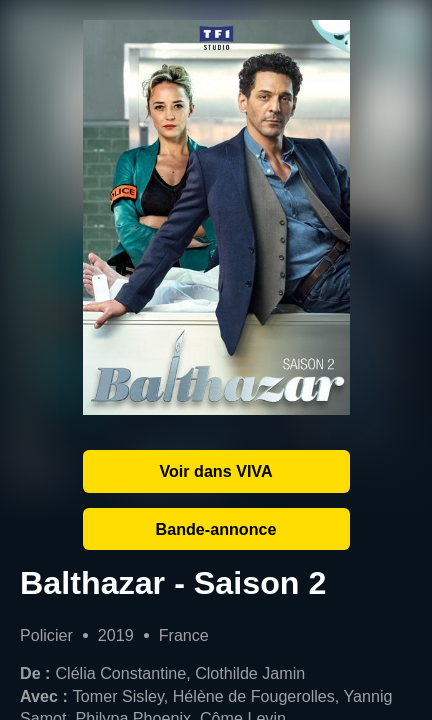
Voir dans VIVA (215, 471)
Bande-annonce (216, 529)
